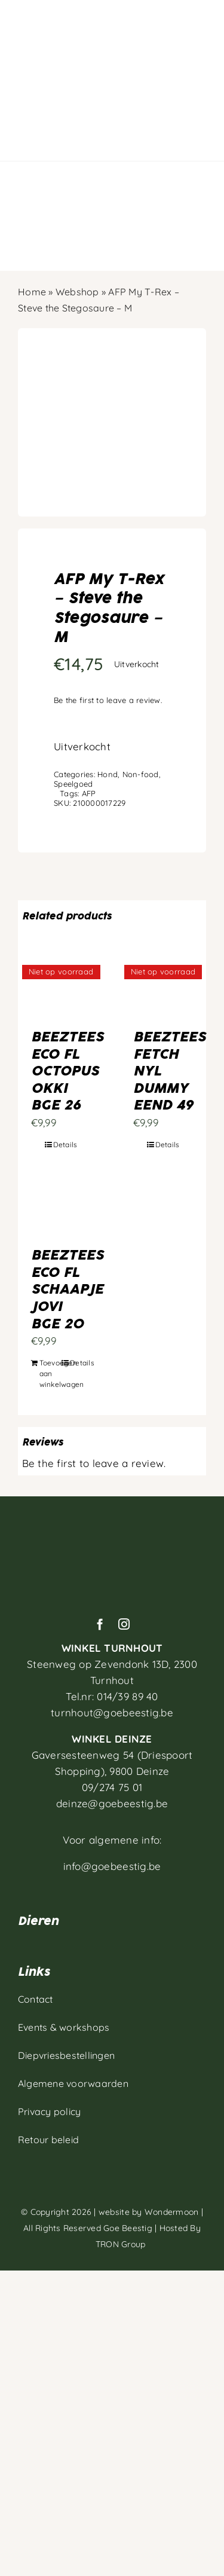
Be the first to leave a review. (108, 700)
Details (65, 1144)
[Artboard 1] (112, 1525)
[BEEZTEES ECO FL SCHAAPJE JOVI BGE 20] (61, 1209)
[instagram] (124, 1624)
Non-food (140, 774)
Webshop (77, 292)
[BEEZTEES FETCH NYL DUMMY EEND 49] (163, 991)
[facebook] (100, 1624)
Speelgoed (73, 784)
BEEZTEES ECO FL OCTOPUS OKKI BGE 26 (67, 1071)
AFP (89, 793)
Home (32, 292)
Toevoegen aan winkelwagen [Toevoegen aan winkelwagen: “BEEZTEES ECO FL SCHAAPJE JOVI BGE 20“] (49, 1373)
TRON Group (112, 2244)
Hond (107, 774)
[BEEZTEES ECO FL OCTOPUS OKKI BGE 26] (61, 991)
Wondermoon (172, 2212)
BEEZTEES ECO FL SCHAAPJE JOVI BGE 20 (67, 1289)
